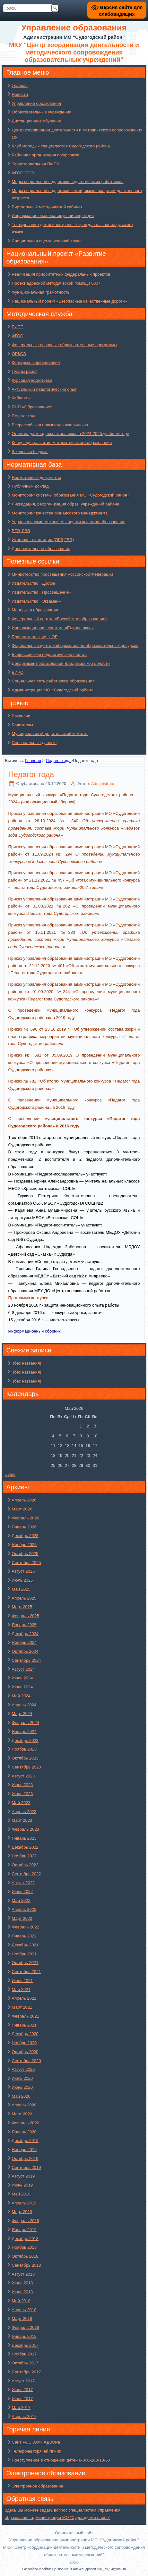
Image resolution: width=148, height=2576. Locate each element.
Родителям (22, 725)
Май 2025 (21, 1589)
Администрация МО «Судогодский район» (52, 690)
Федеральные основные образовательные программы (64, 344)
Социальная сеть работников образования (53, 681)
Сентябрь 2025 (26, 1562)
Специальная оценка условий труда (47, 240)
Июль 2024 (22, 1678)
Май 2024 (21, 1696)
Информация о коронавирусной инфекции (53, 215)
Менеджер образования (35, 609)
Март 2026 (22, 1509)
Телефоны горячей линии (36, 2451)
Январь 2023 (24, 1838)
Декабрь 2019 (25, 2140)
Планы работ (24, 371)
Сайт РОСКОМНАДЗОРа (36, 2442)
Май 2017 (21, 2407)
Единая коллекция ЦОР (35, 636)
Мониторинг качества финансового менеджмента (60, 513)
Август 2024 (23, 1669)
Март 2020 (22, 2114)
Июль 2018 (22, 2282)
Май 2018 (21, 2300)
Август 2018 (23, 2274)
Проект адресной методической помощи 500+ (56, 283)
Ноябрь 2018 (24, 2247)
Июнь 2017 (22, 2398)
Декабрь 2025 (25, 1535)
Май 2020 (21, 2096)
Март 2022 (22, 1918)
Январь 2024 (24, 1731)
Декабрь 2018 (25, 2238)
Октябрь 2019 (25, 2158)
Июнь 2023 (22, 1793)
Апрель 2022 (24, 1909)
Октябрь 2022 (25, 1864)
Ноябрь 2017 (24, 2354)
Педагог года (24, 416)
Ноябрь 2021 (24, 1954)
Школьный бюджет (30, 451)
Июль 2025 (22, 1580)
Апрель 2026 (24, 1500)
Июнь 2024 (22, 1687)
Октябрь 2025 (25, 1553)
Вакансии (21, 716)
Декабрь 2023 (25, 1740)
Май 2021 (21, 1989)
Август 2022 (23, 1882)
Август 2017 (23, 2381)
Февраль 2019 (25, 2220)
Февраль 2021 (25, 2016)
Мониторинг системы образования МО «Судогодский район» (71, 495)
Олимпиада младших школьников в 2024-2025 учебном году (70, 433)
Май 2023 (21, 1802)
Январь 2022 (24, 1936)
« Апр (10, 1474)
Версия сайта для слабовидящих (117, 10)
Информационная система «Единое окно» (53, 627)
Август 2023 (23, 1776)
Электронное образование (37, 2486)
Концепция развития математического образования (62, 442)
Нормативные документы (36, 477)
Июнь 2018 (22, 2291)
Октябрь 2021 (25, 1962)
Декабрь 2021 (25, 1945)
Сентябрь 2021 (26, 1971)
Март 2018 (22, 2318)
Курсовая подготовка (32, 380)
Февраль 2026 (25, 1518)
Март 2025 (22, 1606)
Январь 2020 (24, 2131)
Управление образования (36, 103)
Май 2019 (21, 2194)
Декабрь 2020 (25, 2033)
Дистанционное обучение (36, 121)
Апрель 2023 (24, 1811)
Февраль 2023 (25, 1829)
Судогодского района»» (31, 1088)
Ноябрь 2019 (24, 2149)
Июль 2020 (22, 2078)
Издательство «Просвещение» (41, 592)
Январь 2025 (24, 1624)
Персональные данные (34, 742)
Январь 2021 (24, 2025)
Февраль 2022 (25, 1927)
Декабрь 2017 (25, 2345)
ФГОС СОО (23, 173)
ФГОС (17, 335)
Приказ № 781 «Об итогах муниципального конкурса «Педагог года (74, 1081)
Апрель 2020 (24, 2105)
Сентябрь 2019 (26, 2167)
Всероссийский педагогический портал (49, 654)
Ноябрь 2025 (24, 1544)
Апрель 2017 (24, 2416)
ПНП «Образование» (32, 407)
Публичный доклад (30, 486)
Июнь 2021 (22, 1980)
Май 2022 (21, 1900)
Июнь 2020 (22, 2087)
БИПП (18, 326)
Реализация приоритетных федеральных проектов (61, 274)
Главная (20, 85)
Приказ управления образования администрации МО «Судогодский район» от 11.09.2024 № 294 (74, 854)
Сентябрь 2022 (26, 1873)
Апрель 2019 (24, 2203)
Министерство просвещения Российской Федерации (62, 574)
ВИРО (18, 672)
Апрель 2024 (24, 1704)
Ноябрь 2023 (24, 1749)
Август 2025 (23, 1571)
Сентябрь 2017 (26, 2372)
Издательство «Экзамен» (36, 601)
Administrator (103, 783)
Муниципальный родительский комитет (50, 733)
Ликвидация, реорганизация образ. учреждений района (65, 504)
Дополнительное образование (41, 548)
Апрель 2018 (24, 2309)
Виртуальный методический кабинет (47, 207)
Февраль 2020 (25, 2122)
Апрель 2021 (24, 1998)
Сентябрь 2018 (26, 2265)
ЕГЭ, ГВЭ (21, 530)
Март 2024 (22, 1713)
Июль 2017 (22, 2389)
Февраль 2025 (25, 1615)
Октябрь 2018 (25, 2256)
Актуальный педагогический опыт (44, 389)
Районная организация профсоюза (45, 155)
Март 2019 (22, 2211)
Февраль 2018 (25, 2327)
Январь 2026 (24, 1527)
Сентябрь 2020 (26, 2060)
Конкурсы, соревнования (36, 362)
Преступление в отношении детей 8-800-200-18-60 (61, 2460)
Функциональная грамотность (41, 292)
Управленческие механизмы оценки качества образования (69, 521)
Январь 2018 (24, 2336)
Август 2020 (23, 2069)
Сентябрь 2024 (26, 1660)
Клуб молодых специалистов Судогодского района (61, 146)
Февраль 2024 (25, 1722)
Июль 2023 (22, 1784)
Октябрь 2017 (25, 2363)
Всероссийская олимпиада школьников (50, 424)
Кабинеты (21, 398)
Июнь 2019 (22, 2185)
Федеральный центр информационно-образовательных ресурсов (75, 645)
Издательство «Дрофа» (34, 583)
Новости (20, 94)
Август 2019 (23, 2176)
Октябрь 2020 (25, 2051)
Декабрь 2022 (25, 1847)
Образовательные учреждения (42, 112)
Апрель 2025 (24, 1598)
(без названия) (27, 1363)
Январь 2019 (24, 2229)
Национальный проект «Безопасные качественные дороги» (69, 301)
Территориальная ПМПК (35, 164)
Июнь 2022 (22, 1891)
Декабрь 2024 (25, 1633)
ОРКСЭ (19, 353)
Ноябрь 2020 (24, 2042)
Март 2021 (22, 2007)
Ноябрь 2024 (24, 1642)
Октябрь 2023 (25, 1758)
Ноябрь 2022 (24, 1855)
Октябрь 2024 (25, 1651)
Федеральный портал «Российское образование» (60, 618)
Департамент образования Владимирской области (61, 663)
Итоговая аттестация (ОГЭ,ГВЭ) (43, 539)
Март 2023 (22, 1820)
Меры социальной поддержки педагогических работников (68, 181)
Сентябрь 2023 (26, 1767)
